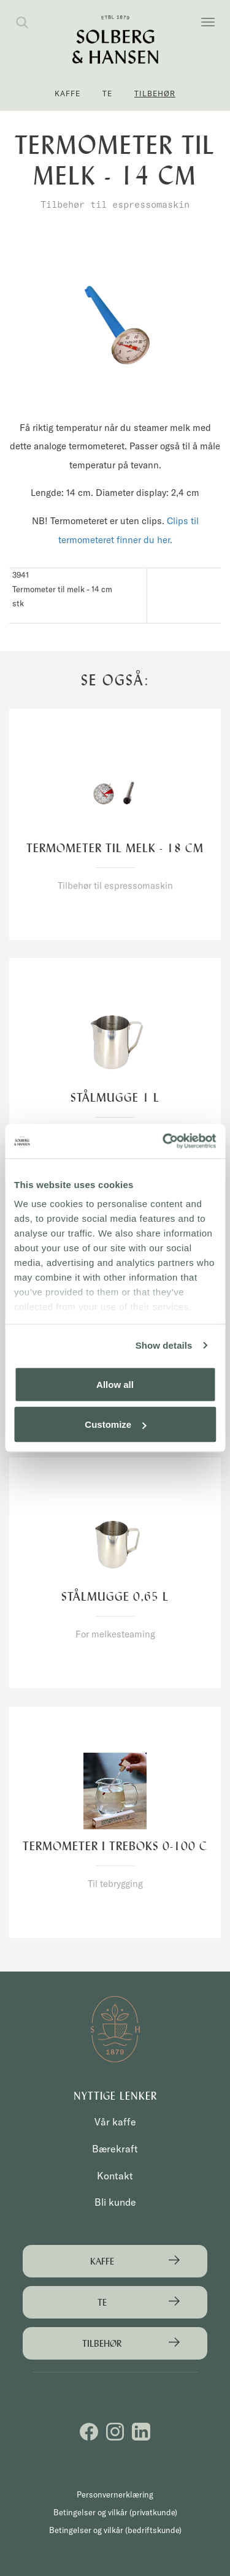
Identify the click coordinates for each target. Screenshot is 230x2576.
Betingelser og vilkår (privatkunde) (115, 2512)
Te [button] (107, 93)
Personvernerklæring (115, 2494)
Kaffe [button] (67, 93)
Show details (164, 1345)
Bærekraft (115, 2149)
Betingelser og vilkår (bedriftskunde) (115, 2530)
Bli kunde (115, 2202)
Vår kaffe (115, 2122)
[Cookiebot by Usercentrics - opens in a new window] (164, 1141)
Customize (115, 1424)
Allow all (115, 1384)
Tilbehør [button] (154, 93)
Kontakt (115, 2176)
